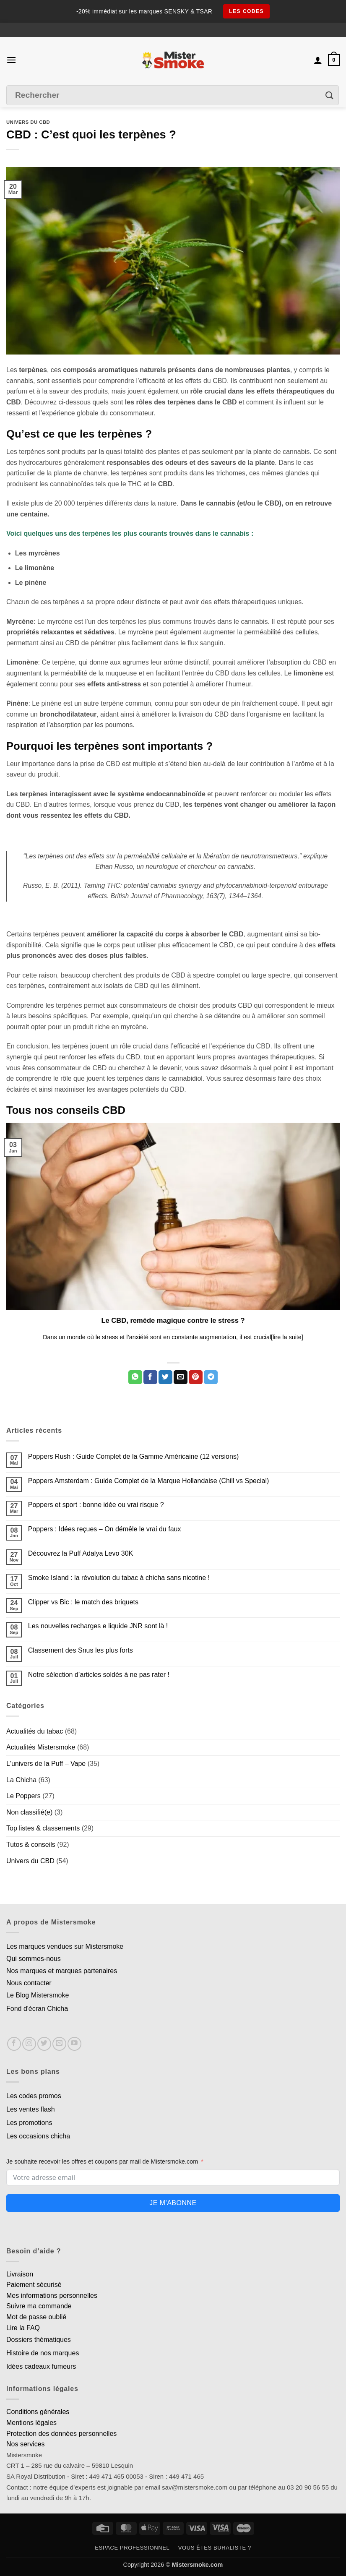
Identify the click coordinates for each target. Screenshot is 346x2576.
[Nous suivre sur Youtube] (74, 2044)
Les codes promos (33, 2095)
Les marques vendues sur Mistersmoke (64, 1946)
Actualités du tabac (34, 1731)
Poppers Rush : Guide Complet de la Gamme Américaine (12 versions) (133, 1456)
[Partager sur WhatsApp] (135, 1377)
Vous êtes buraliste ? (214, 2548)
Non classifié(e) (29, 1812)
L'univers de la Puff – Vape (46, 1763)
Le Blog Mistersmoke (37, 1995)
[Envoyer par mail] (180, 1377)
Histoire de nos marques (42, 2353)
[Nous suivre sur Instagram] (29, 2044)
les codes (246, 11)
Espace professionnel (132, 2548)
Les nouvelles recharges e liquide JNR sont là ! (98, 1626)
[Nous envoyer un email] (59, 2044)
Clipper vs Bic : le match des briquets (83, 1602)
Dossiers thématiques (38, 2339)
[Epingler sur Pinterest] (196, 1377)
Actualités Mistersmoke (40, 1747)
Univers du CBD (28, 122)
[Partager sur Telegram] (211, 1377)
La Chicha (21, 1779)
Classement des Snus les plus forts (80, 1650)
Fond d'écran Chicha (37, 2008)
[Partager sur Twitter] (165, 1377)
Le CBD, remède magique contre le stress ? (173, 1321)
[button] (11, 60)
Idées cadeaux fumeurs (41, 2366)
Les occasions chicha (38, 2136)
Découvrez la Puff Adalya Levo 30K (80, 1553)
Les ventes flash (30, 2109)
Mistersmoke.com (197, 2564)
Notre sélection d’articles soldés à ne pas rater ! (98, 1674)
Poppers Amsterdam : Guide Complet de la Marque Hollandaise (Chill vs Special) (148, 1480)
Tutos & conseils (30, 1844)
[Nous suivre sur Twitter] (44, 2044)
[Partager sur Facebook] (150, 1377)
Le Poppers (23, 1795)
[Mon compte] (318, 60)
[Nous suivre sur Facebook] (14, 2044)
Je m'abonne (172, 2202)
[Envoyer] (329, 95)
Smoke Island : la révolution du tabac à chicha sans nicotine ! (119, 1577)
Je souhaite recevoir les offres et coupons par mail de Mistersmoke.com (102, 2161)
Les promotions (29, 2122)
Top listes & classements (43, 1828)
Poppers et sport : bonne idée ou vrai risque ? (96, 1504)
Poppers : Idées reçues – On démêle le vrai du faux (104, 1529)
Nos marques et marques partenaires (61, 1970)
